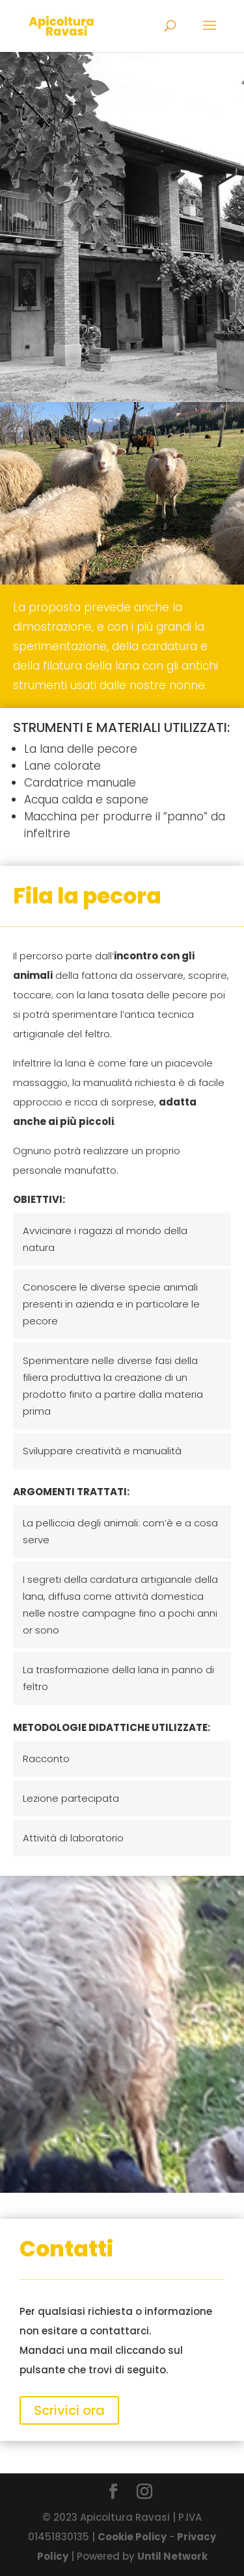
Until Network (172, 2556)
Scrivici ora (69, 2410)
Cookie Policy (132, 2537)
